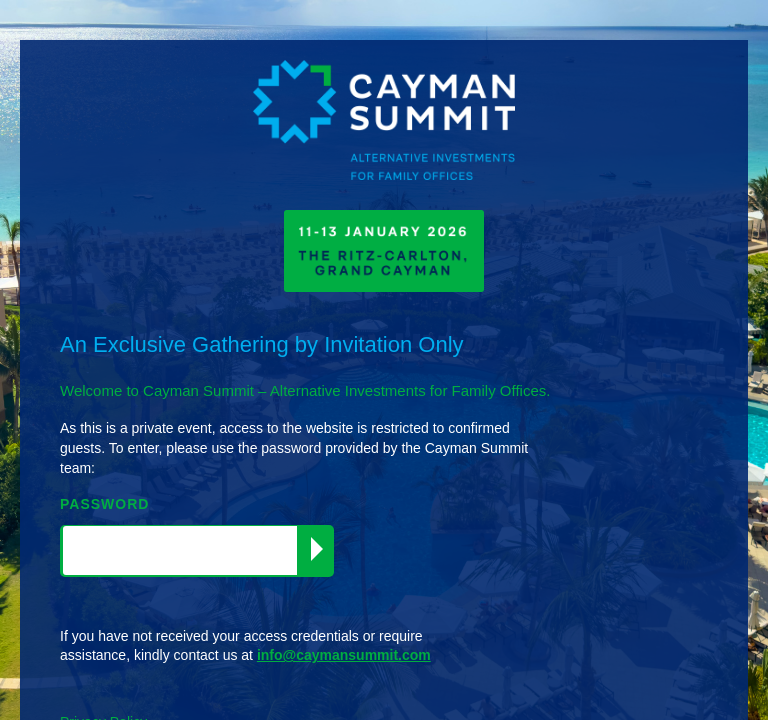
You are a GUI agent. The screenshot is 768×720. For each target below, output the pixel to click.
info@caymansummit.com (344, 655)
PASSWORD (104, 504)
